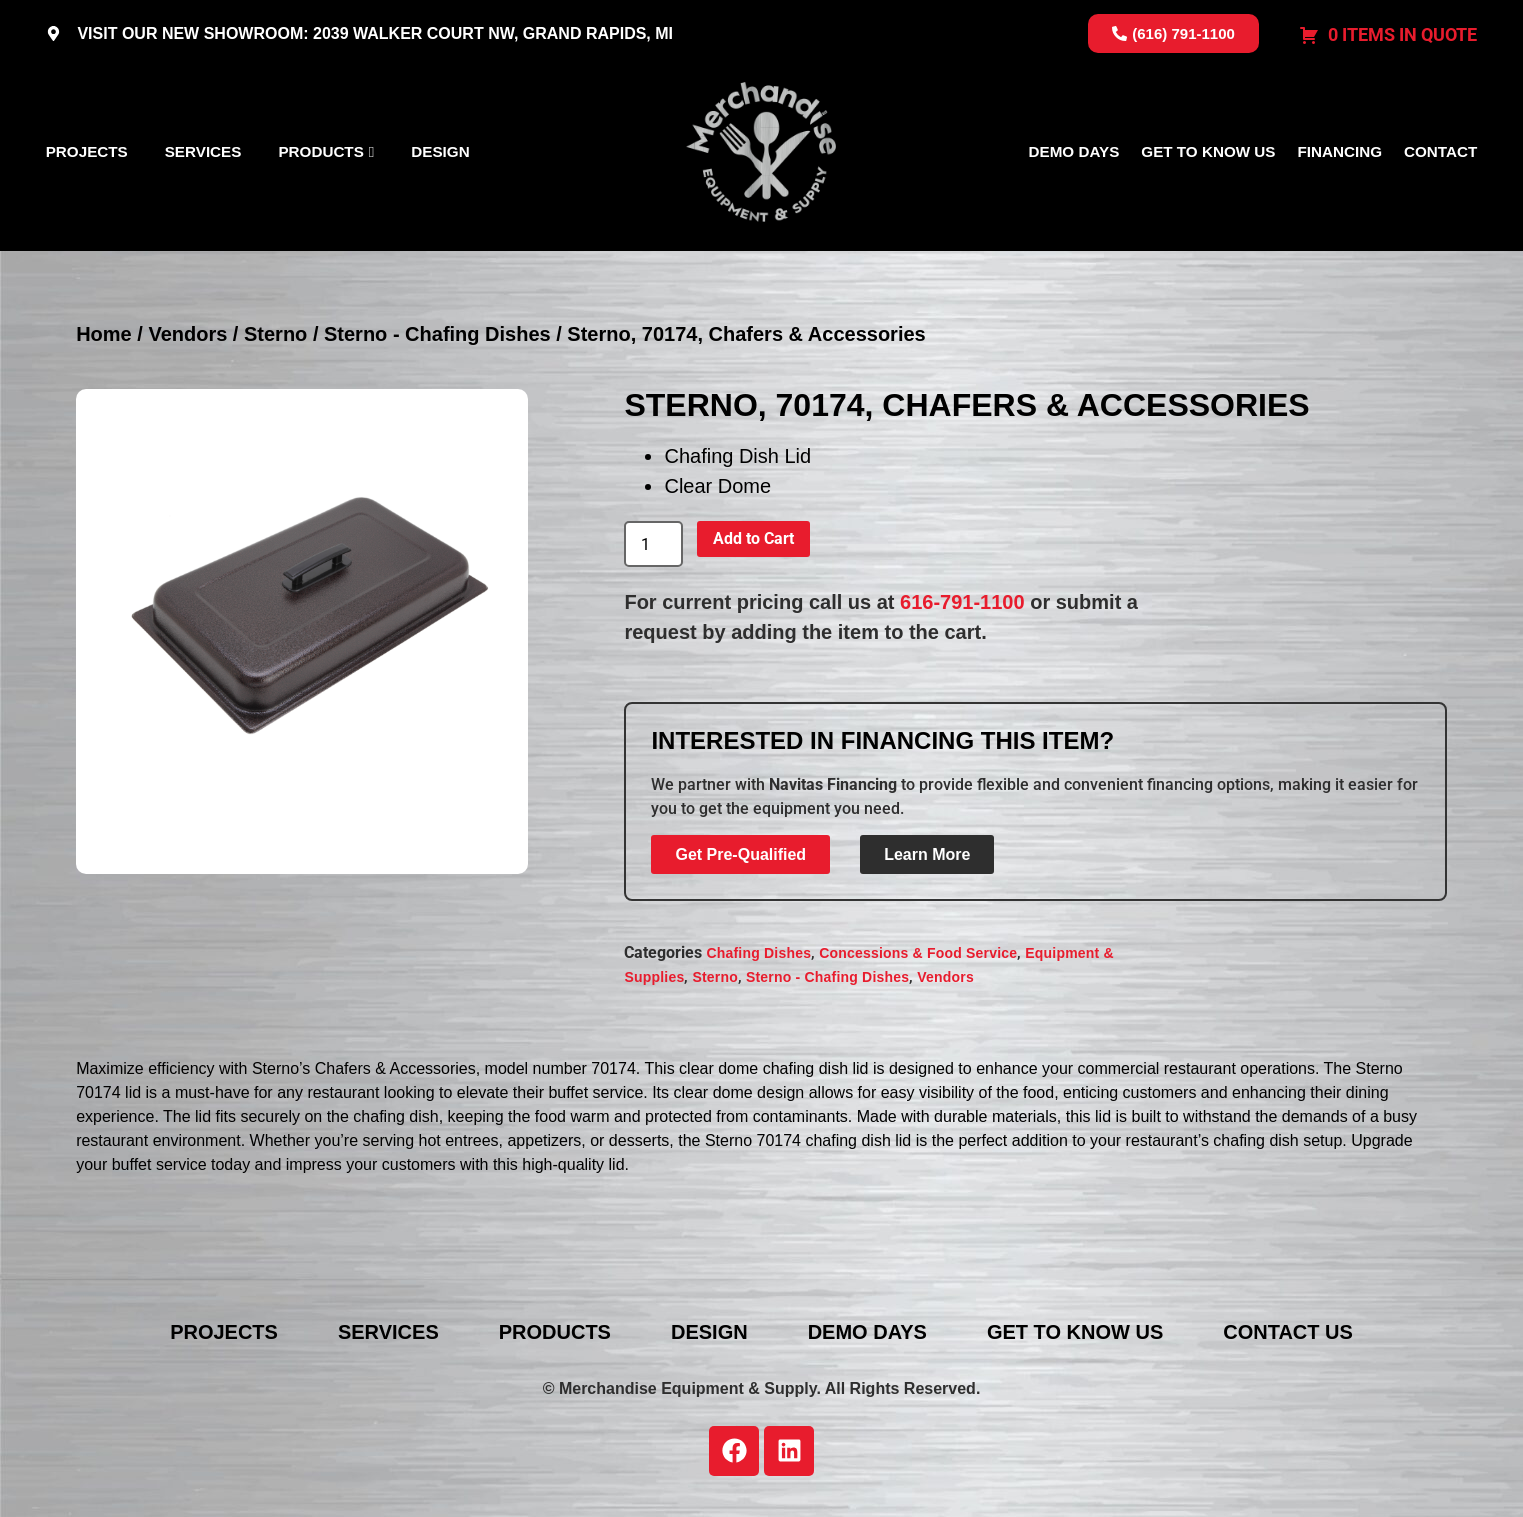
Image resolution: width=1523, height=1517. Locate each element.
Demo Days (1074, 151)
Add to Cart (753, 538)
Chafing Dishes (758, 953)
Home (104, 334)
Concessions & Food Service (918, 953)
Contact (1440, 151)
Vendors (187, 334)
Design (440, 151)
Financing (1339, 151)
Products (320, 151)
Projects (87, 151)
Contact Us (1288, 1332)
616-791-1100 (962, 602)
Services (203, 151)
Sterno (275, 334)
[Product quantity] (653, 544)
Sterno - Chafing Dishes (437, 334)
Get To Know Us (1208, 151)
